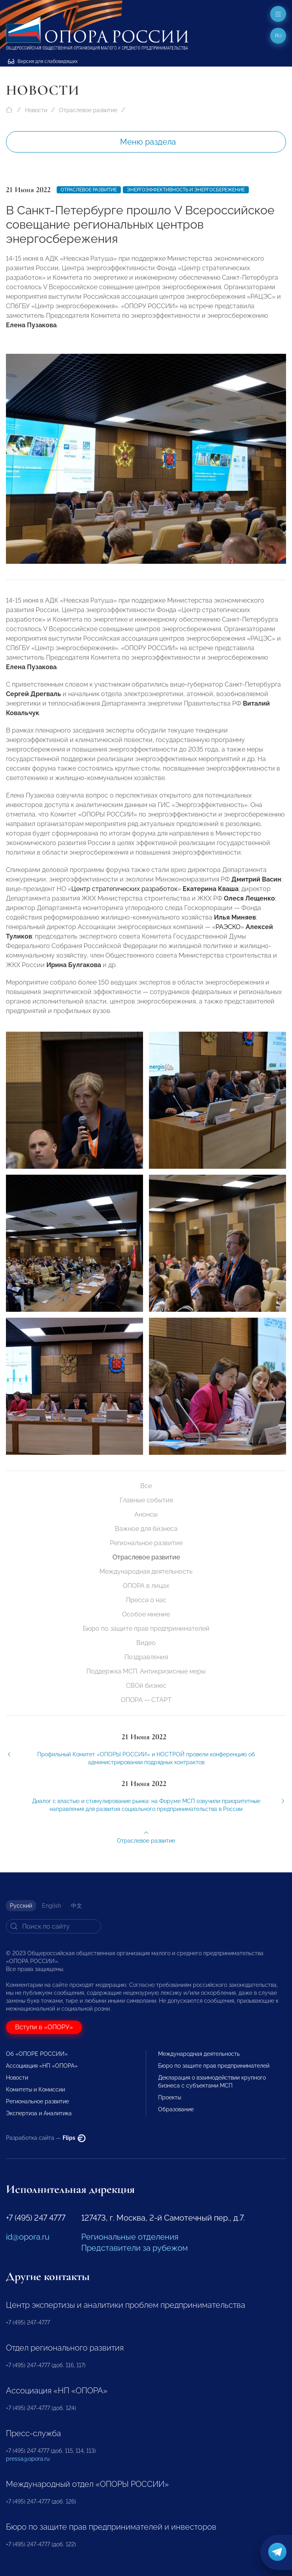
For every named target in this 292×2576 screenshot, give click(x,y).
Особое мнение (146, 1614)
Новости (36, 110)
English (51, 1905)
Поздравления (146, 1657)
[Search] (53, 1926)
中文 (76, 1905)
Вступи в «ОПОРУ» (44, 2027)
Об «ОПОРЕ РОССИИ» (37, 2054)
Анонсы (146, 1514)
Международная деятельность (146, 1571)
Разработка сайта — (46, 2138)
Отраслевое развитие (88, 110)
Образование (176, 2109)
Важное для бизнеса (146, 1528)
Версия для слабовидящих (43, 61)
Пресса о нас (146, 1600)
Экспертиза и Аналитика (39, 2113)
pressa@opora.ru (28, 2459)
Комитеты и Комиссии (35, 2089)
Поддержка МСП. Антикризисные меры (146, 1671)
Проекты (169, 2097)
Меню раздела (148, 142)
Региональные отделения (129, 2237)
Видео (146, 1643)
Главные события (146, 1500)
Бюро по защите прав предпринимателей (146, 1628)
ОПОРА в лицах (146, 1585)
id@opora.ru (28, 2237)
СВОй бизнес (146, 1685)
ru (278, 35)
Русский (21, 1905)
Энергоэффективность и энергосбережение (186, 190)
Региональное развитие (146, 1543)
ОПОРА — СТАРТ (146, 1700)
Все (146, 1486)
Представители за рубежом (134, 2248)
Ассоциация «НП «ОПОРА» (42, 2066)
